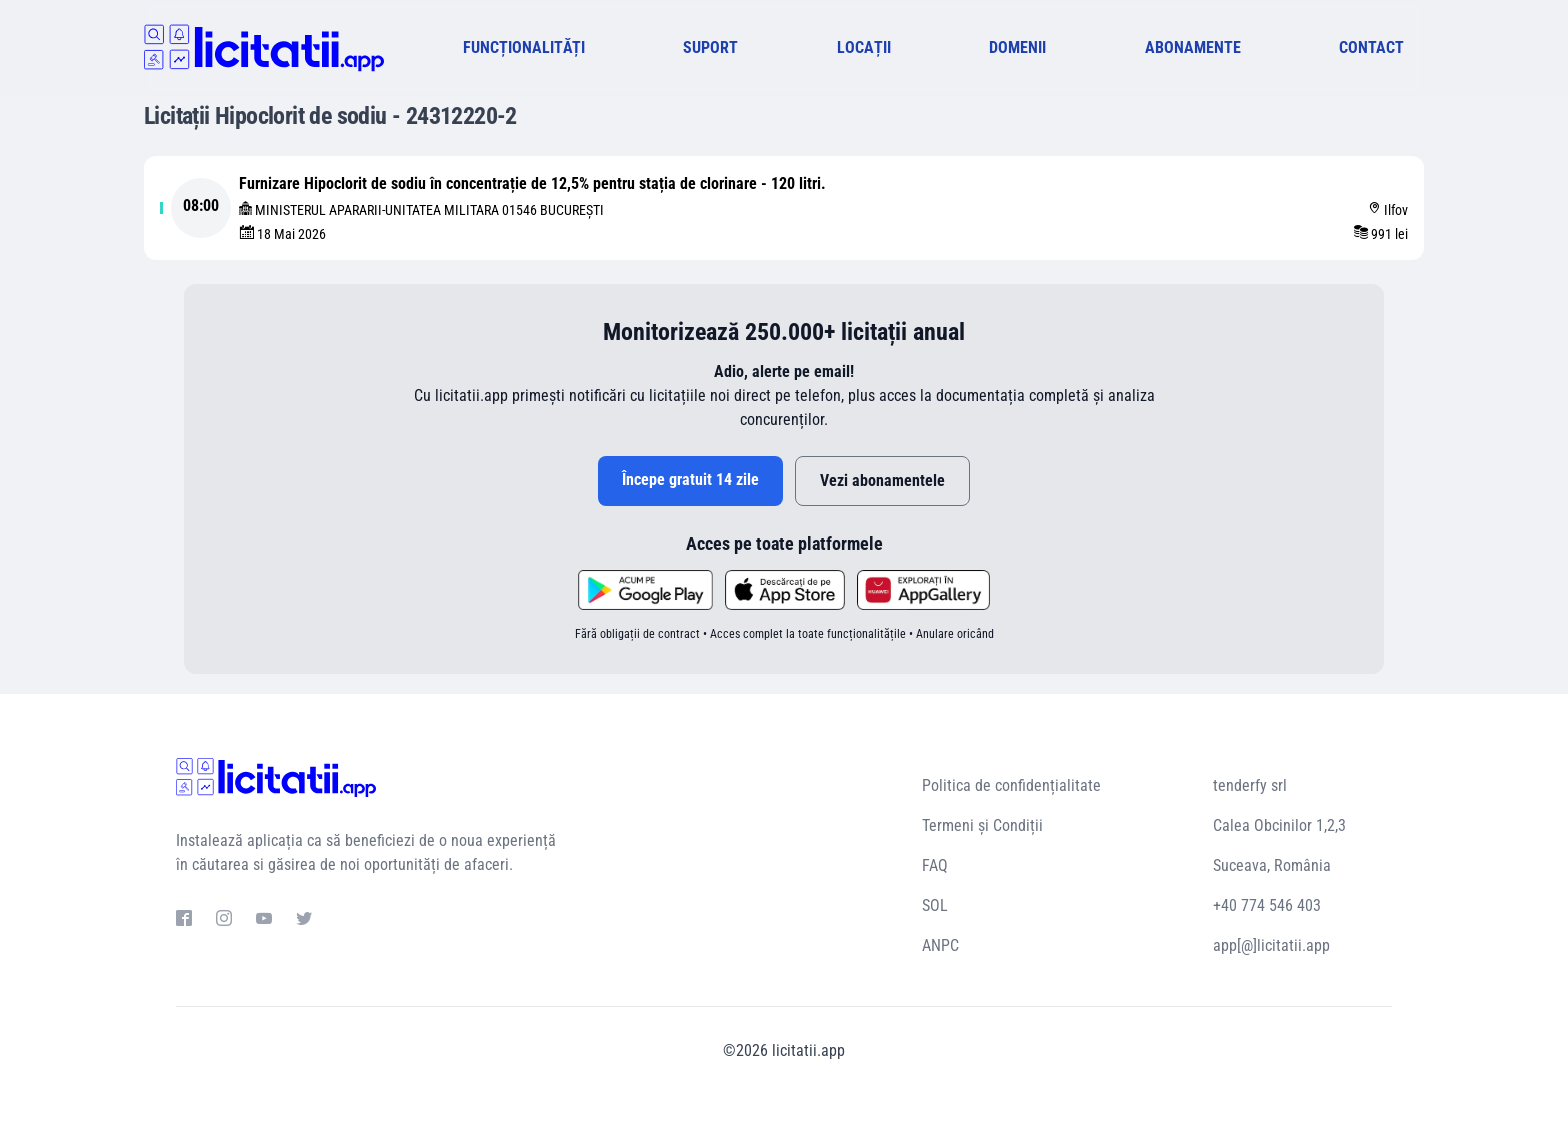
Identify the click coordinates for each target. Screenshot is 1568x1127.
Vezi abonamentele (882, 480)
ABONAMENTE (1193, 47)
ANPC (940, 945)
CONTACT (1371, 47)
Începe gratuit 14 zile (690, 479)
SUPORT (710, 47)
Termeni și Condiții (982, 825)
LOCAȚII (864, 47)
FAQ (935, 865)
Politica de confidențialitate (1011, 785)
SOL (935, 905)
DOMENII (1017, 47)
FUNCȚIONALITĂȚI (524, 47)
